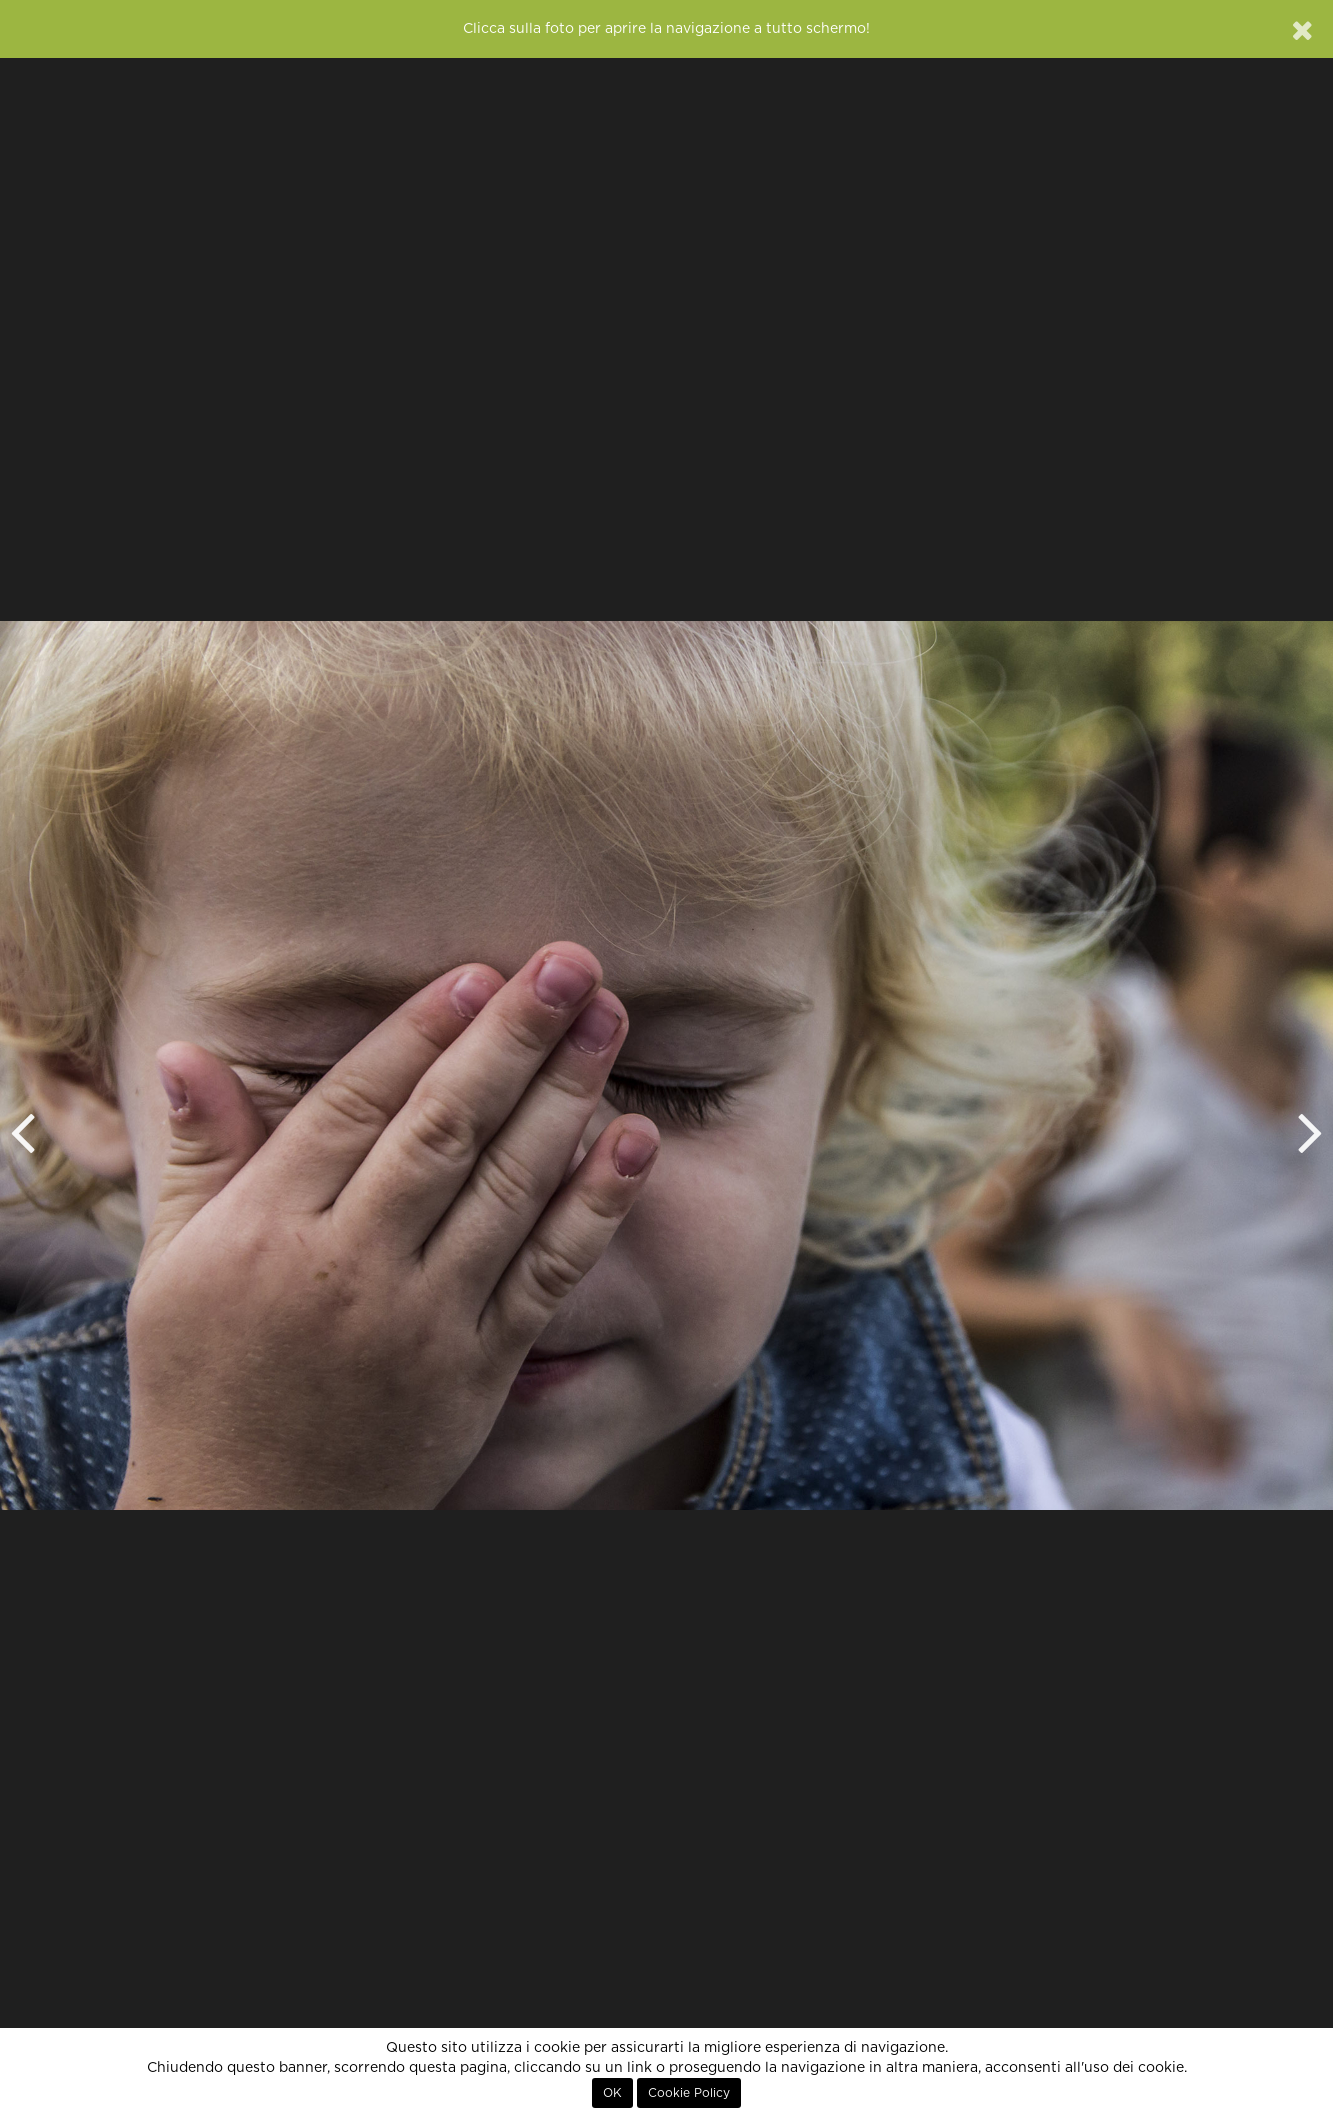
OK (612, 2093)
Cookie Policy (689, 2093)
